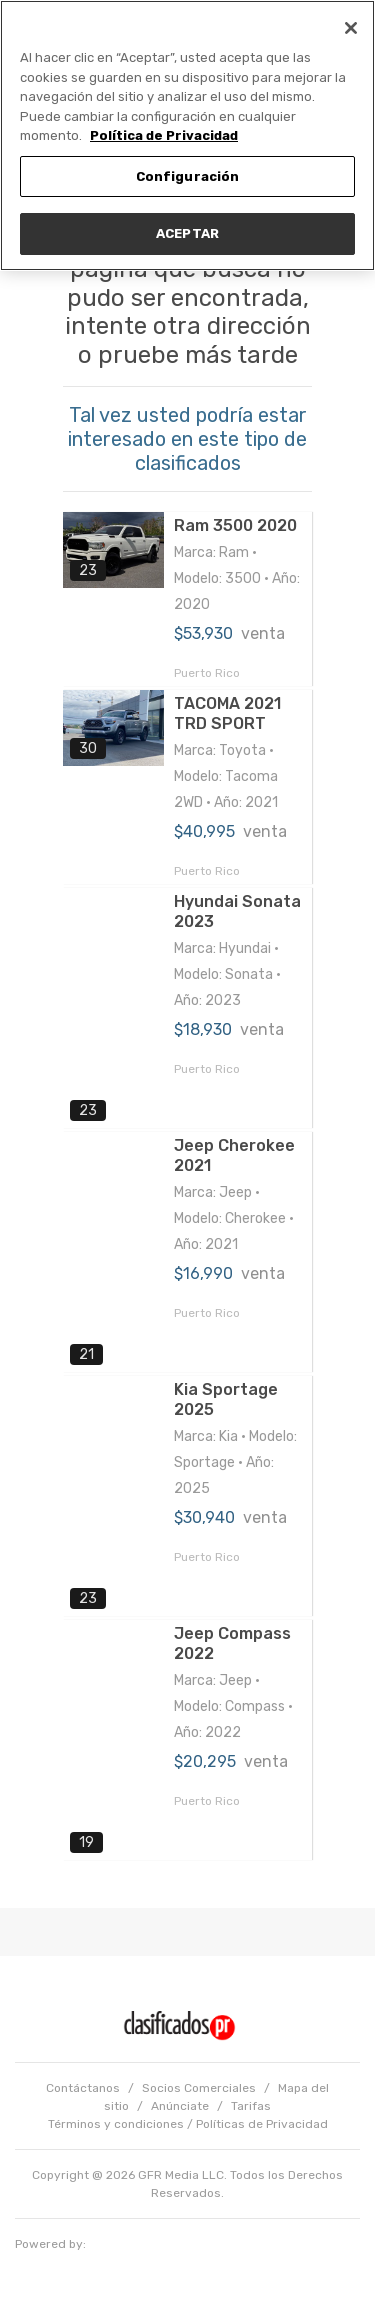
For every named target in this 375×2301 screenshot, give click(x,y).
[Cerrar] (351, 28)
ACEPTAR (187, 233)
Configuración (188, 176)
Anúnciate (180, 2106)
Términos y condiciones (116, 2124)
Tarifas (251, 2106)
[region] (187, 135)
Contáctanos (83, 2088)
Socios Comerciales (199, 2088)
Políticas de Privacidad (262, 2124)
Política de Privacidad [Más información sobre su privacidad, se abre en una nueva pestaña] (164, 135)
